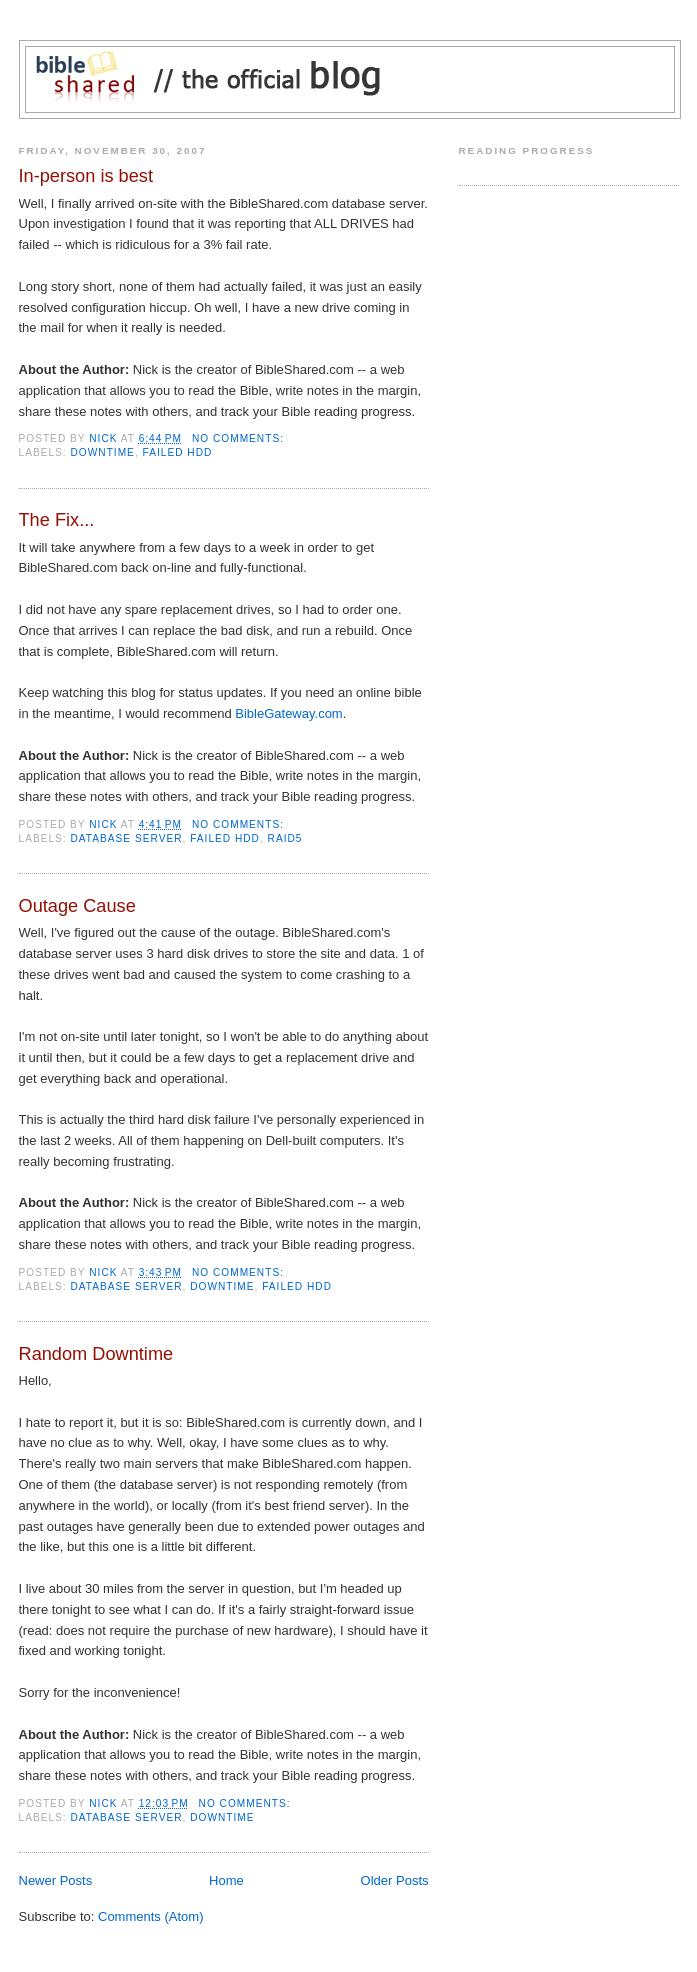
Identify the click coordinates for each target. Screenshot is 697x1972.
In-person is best (86, 176)
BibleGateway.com (288, 713)
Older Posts (395, 1880)
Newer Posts (56, 1880)
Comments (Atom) (150, 1916)
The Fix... (57, 520)
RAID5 (285, 838)
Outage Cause (77, 906)
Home (226, 1880)
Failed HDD (178, 452)
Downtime (103, 452)
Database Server (127, 838)
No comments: (240, 438)
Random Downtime (96, 1354)
